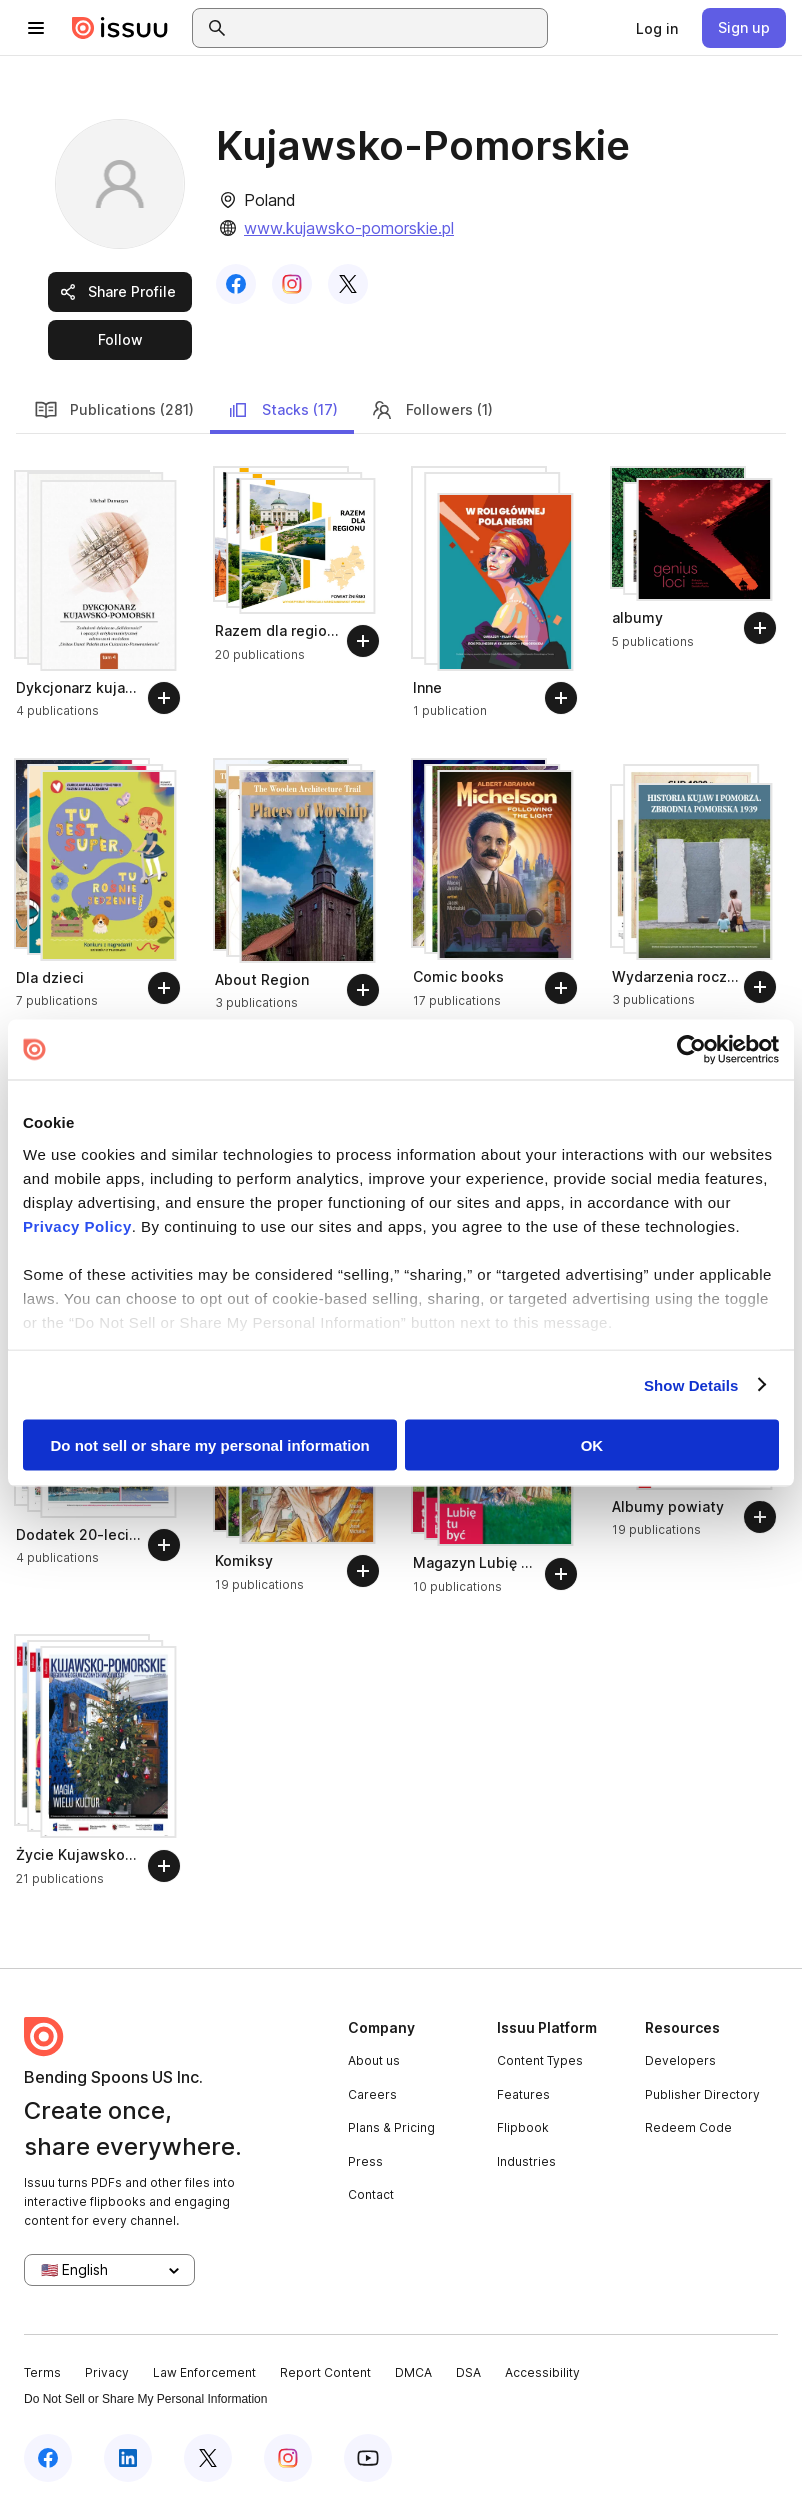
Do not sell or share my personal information (210, 1445)
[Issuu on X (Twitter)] (208, 2458)
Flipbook (523, 2127)
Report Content (325, 2372)
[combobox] (388, 28)
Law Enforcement (204, 2372)
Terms (42, 2372)
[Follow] (164, 698)
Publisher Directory (702, 2094)
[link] (657, 28)
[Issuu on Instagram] (288, 2458)
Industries (526, 2161)
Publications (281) (114, 410)
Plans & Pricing (391, 2127)
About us (374, 2060)
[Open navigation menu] (36, 28)
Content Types (540, 2060)
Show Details (691, 1384)
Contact (371, 2194)
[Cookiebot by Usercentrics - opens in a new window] (691, 1050)
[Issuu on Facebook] (48, 2458)
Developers (680, 2060)
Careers (372, 2094)
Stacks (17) (282, 410)
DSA (468, 2372)
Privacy (107, 2372)
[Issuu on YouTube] (368, 2458)
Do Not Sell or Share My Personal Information (145, 2399)
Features (523, 2094)
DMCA (413, 2372)
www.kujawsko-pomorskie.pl (349, 228)
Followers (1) (431, 410)
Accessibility (542, 2372)
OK (592, 1445)
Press (365, 2161)
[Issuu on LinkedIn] (128, 2458)
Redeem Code (688, 2127)
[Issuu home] (120, 28)
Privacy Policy (77, 1225)
